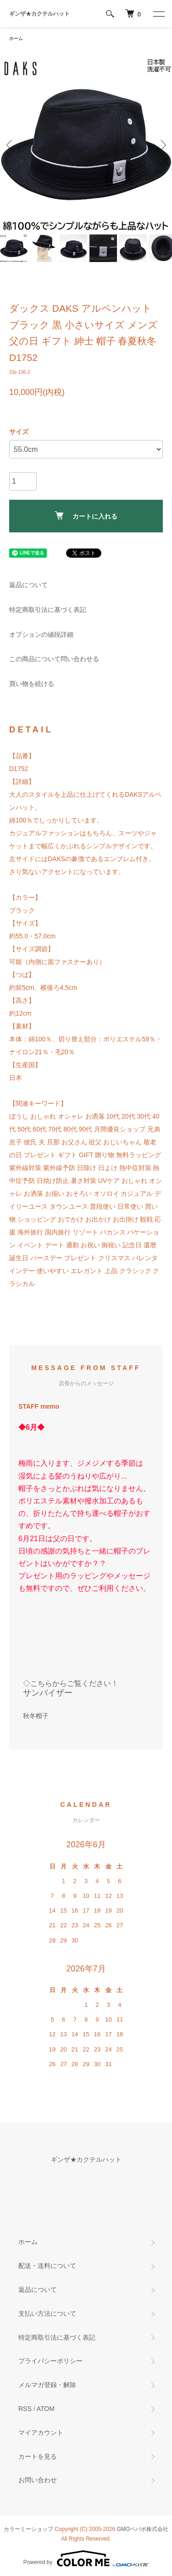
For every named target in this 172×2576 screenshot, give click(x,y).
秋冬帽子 (36, 1715)
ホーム (16, 38)
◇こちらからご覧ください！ (70, 1683)
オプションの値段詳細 (41, 634)
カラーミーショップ (28, 2529)
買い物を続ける (31, 683)
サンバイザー (47, 1692)
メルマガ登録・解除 (47, 2384)
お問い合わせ (37, 2480)
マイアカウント (40, 2432)
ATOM (46, 2408)
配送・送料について (47, 2265)
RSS (25, 2408)
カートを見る (37, 2456)
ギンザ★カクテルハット (39, 14)
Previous (10, 144)
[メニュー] (158, 14)
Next (161, 144)
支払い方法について (47, 2313)
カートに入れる (86, 515)
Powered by (86, 2558)
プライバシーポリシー (50, 2361)
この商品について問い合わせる (54, 659)
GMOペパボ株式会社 (143, 2529)
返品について (28, 584)
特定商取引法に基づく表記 (47, 609)
